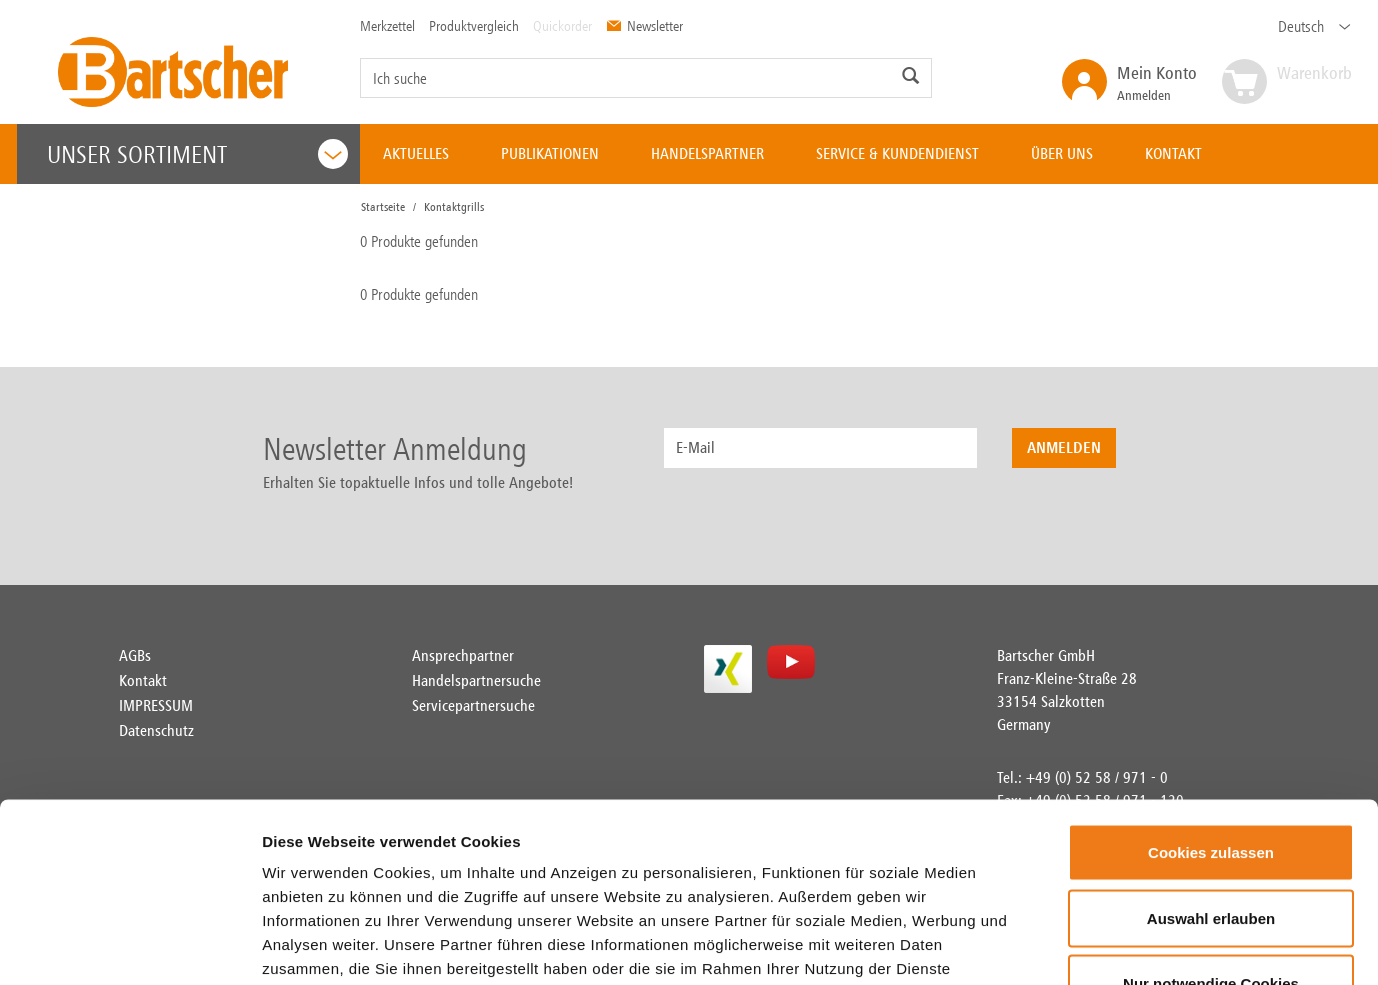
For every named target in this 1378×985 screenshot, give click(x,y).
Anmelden (1157, 82)
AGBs (135, 655)
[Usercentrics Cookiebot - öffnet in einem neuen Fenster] (129, 946)
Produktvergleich (474, 26)
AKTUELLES (416, 153)
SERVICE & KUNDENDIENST (897, 153)
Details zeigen (1183, 945)
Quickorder (562, 26)
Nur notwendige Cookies (1211, 853)
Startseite (383, 207)
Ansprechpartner (463, 655)
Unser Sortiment (198, 154)
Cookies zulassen (1211, 722)
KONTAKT (1173, 153)
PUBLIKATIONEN (550, 153)
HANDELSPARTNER (707, 153)
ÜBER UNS (1062, 153)
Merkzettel (387, 26)
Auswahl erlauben (1211, 788)
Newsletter (644, 26)
